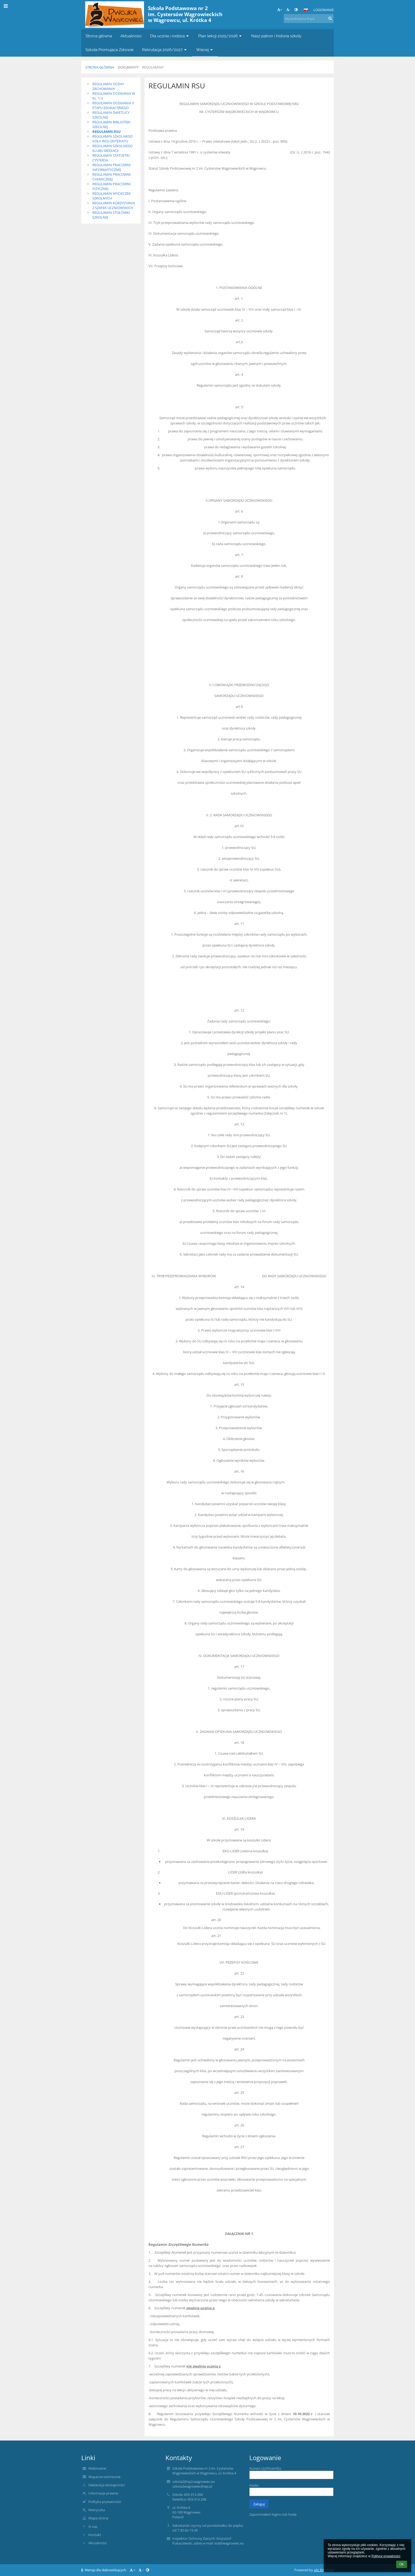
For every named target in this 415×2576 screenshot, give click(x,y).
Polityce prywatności (385, 2556)
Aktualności (97, 2543)
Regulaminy (153, 67)
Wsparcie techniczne (104, 2476)
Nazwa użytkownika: (265, 2468)
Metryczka (96, 2509)
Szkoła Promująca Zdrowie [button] (109, 49)
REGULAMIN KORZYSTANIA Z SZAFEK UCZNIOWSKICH (113, 205)
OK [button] (401, 2564)
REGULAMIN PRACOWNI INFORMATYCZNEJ (111, 167)
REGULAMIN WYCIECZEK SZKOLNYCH (111, 196)
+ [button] (279, 9)
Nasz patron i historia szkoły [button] (276, 36)
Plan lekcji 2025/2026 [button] (220, 36)
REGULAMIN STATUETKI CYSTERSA (111, 157)
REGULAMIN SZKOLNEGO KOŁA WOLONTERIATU (112, 138)
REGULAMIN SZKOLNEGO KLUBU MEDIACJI (112, 148)
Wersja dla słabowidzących (104, 2570)
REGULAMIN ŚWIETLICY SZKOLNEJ (110, 115)
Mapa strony (98, 2518)
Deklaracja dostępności (106, 2485)
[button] (306, 10)
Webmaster (97, 2468)
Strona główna (99, 67)
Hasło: (254, 2485)
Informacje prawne (103, 2493)
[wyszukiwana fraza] (308, 18)
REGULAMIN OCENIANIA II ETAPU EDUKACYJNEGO (113, 105)
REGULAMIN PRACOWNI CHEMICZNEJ (111, 177)
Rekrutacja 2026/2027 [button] (165, 49)
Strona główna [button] (98, 36)
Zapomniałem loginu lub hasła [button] (272, 2514)
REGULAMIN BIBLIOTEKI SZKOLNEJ (111, 124)
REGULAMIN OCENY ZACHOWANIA (108, 86)
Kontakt (94, 2534)
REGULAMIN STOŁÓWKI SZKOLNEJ (111, 215)
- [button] (288, 9)
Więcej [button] (205, 49)
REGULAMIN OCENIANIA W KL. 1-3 (113, 96)
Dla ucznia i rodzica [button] (170, 36)
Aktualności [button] (131, 36)
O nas (92, 2526)
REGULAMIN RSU (106, 131)
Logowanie (323, 9)
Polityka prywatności (104, 2501)
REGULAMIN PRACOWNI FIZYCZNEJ (111, 186)
